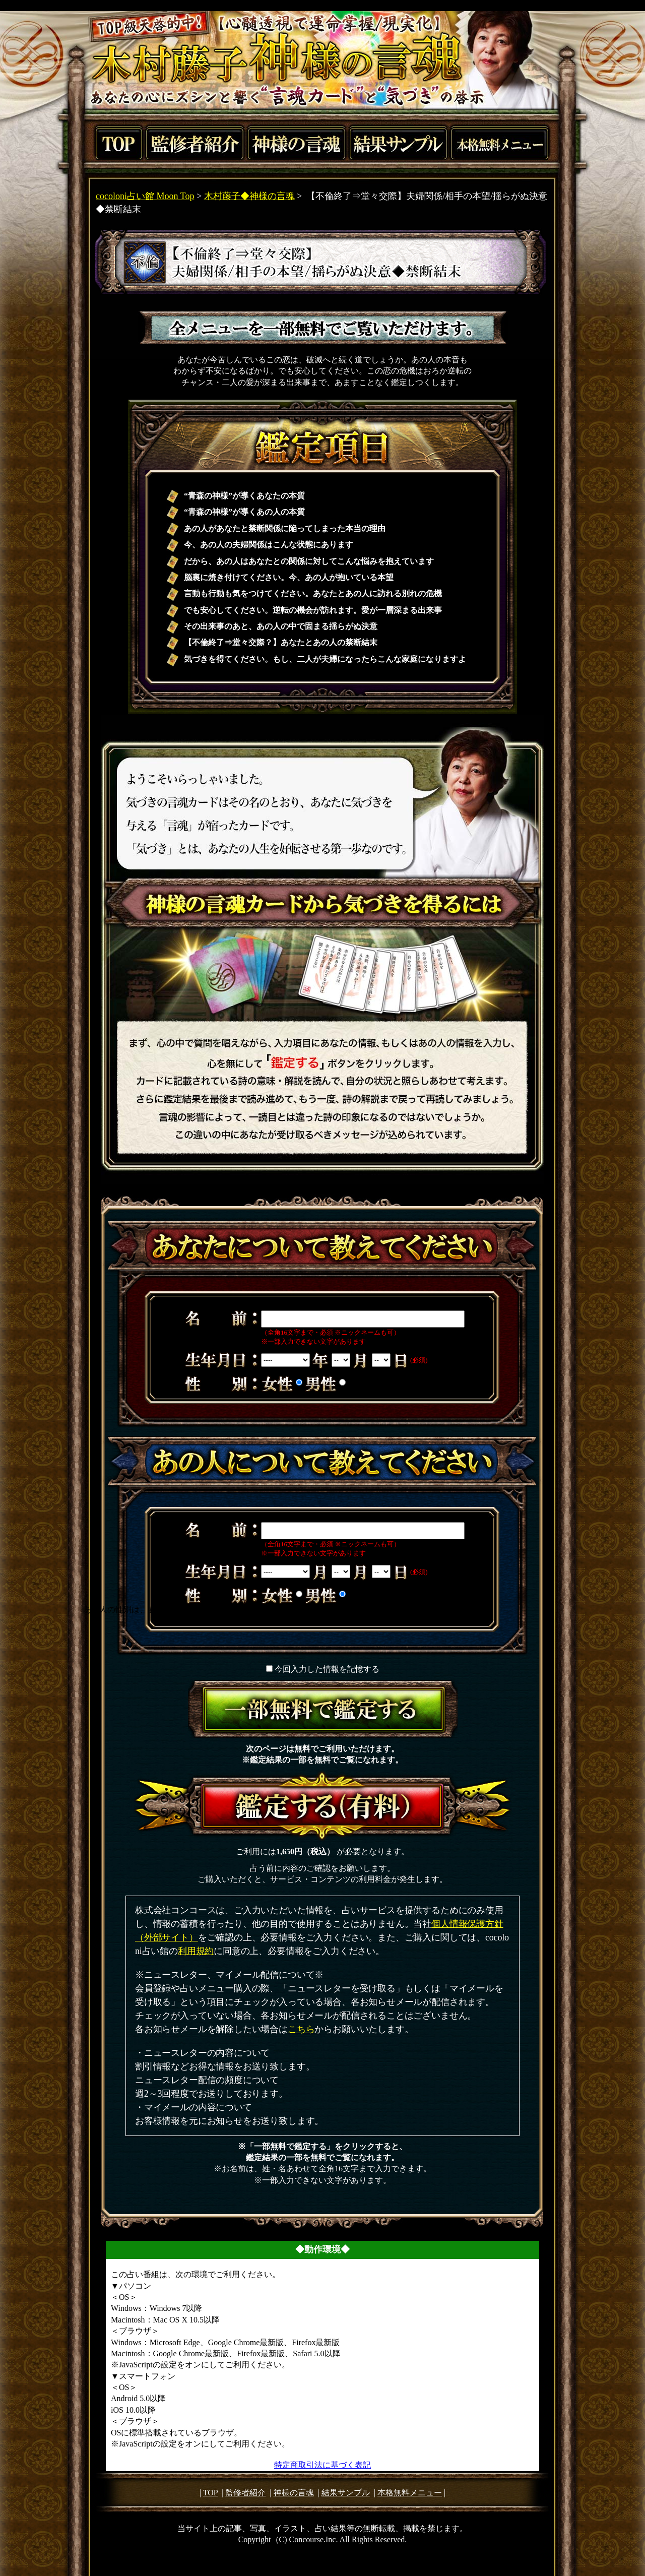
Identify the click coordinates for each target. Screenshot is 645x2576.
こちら (301, 2029)
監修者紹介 (245, 2492)
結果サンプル (345, 2492)
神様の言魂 (294, 2492)
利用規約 (196, 1951)
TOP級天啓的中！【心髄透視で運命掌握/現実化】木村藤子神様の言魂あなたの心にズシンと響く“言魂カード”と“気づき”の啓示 (322, 65)
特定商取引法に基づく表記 (322, 2465)
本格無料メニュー (409, 2492)
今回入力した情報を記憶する (327, 1669)
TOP (210, 2492)
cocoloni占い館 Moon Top (145, 196)
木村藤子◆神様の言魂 (249, 196)
